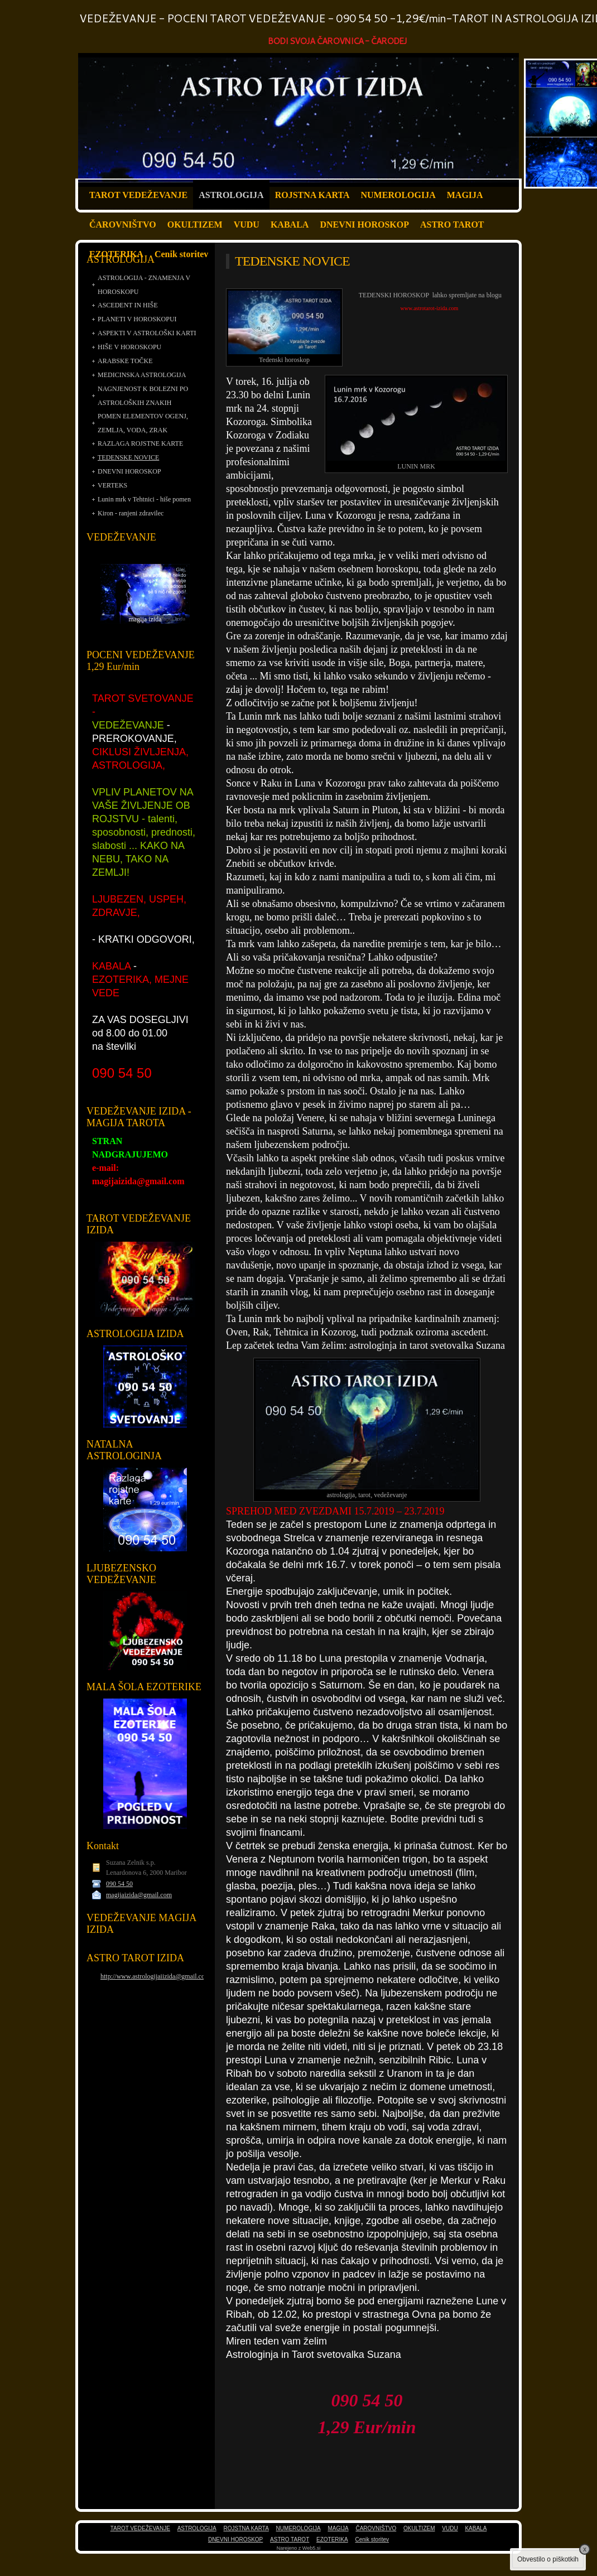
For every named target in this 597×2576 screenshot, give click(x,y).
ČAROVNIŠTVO (122, 224)
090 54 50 (119, 1884)
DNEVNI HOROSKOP (364, 224)
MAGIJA (465, 195)
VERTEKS (112, 485)
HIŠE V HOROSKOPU (129, 347)
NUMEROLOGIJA (398, 195)
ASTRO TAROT (452, 224)
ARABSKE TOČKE (125, 361)
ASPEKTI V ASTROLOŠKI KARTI (147, 333)
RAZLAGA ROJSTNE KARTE (140, 443)
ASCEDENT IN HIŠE (128, 305)
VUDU (246, 224)
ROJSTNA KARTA (312, 195)
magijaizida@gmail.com (139, 1895)
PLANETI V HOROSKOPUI (137, 319)
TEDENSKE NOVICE (128, 457)
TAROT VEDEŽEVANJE (138, 195)
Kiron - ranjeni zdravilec (130, 513)
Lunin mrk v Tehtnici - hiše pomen (144, 499)
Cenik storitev (181, 254)
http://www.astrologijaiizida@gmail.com (155, 1976)
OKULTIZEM (195, 224)
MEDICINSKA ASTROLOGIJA (142, 375)
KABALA (290, 224)
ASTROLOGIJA (231, 195)
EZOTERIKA (116, 254)
